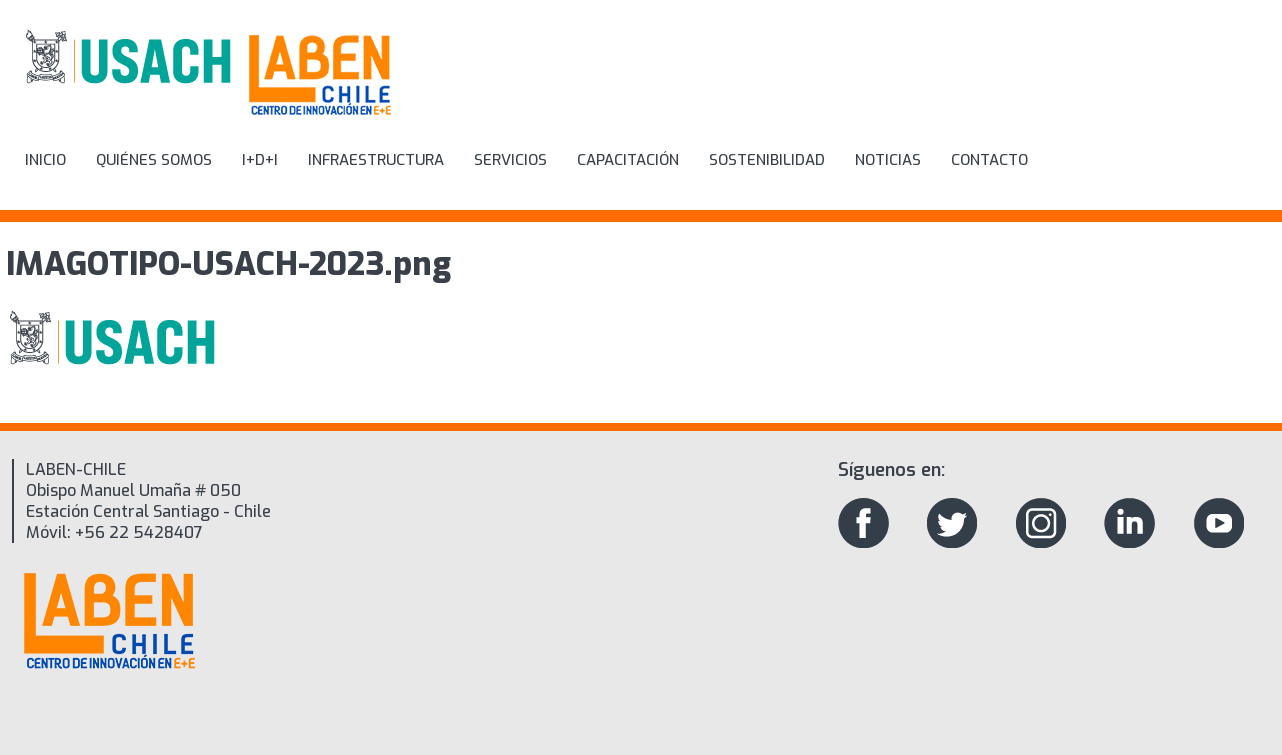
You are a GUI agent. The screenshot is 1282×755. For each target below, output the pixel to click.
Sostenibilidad (767, 160)
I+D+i (260, 160)
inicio (45, 160)
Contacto (989, 160)
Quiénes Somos (154, 160)
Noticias (888, 160)
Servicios (510, 160)
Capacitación (628, 160)
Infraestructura (376, 160)
